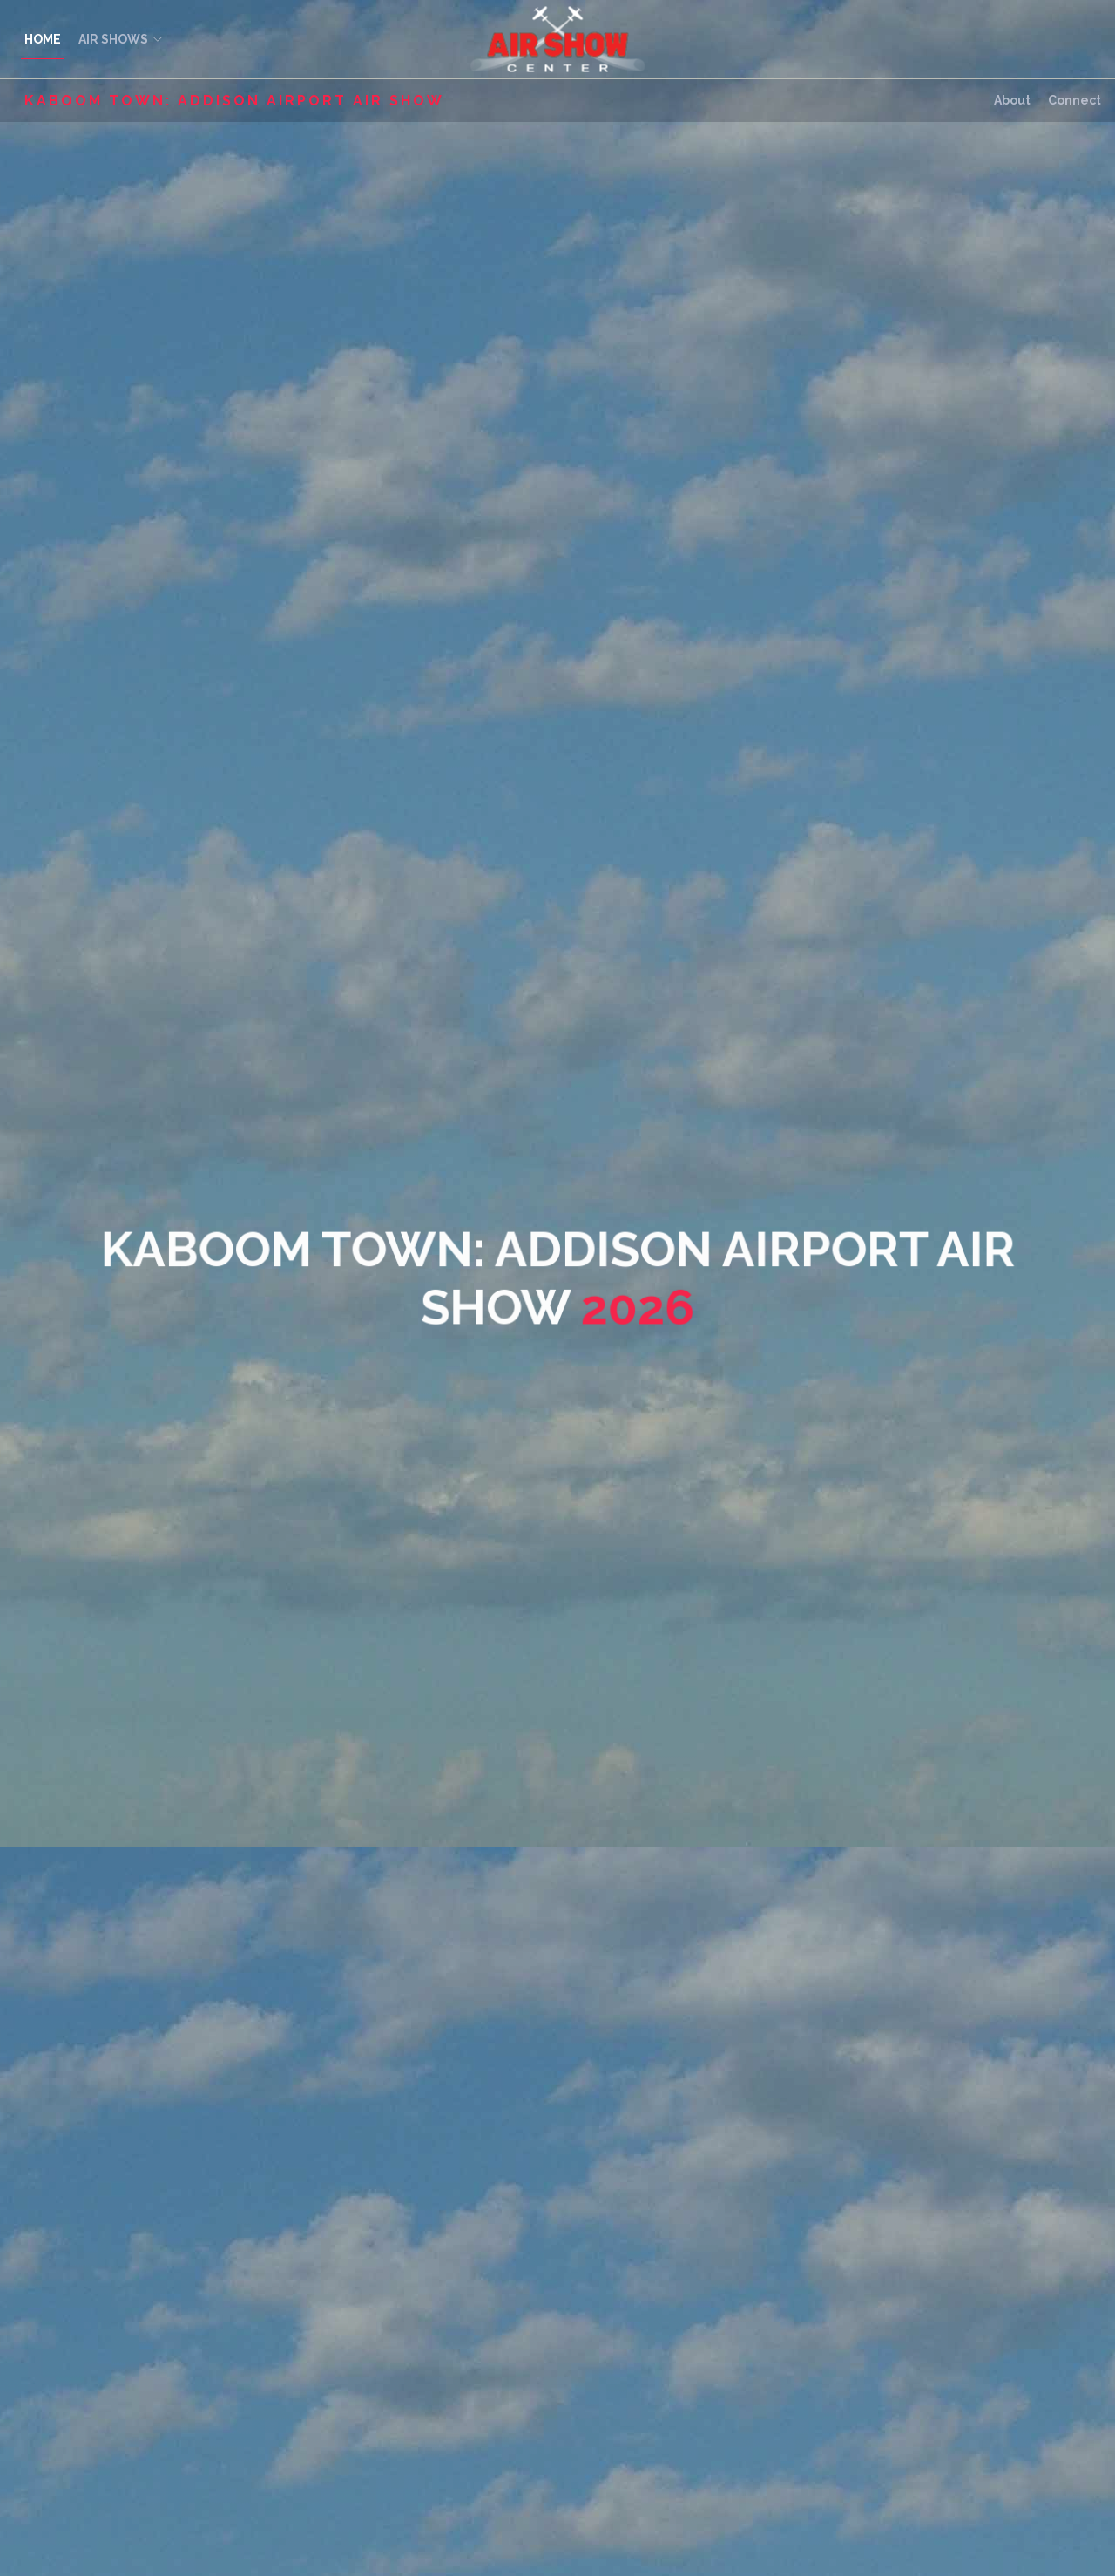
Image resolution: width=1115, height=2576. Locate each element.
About (1012, 100)
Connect (1074, 100)
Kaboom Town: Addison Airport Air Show (234, 100)
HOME (42, 39)
